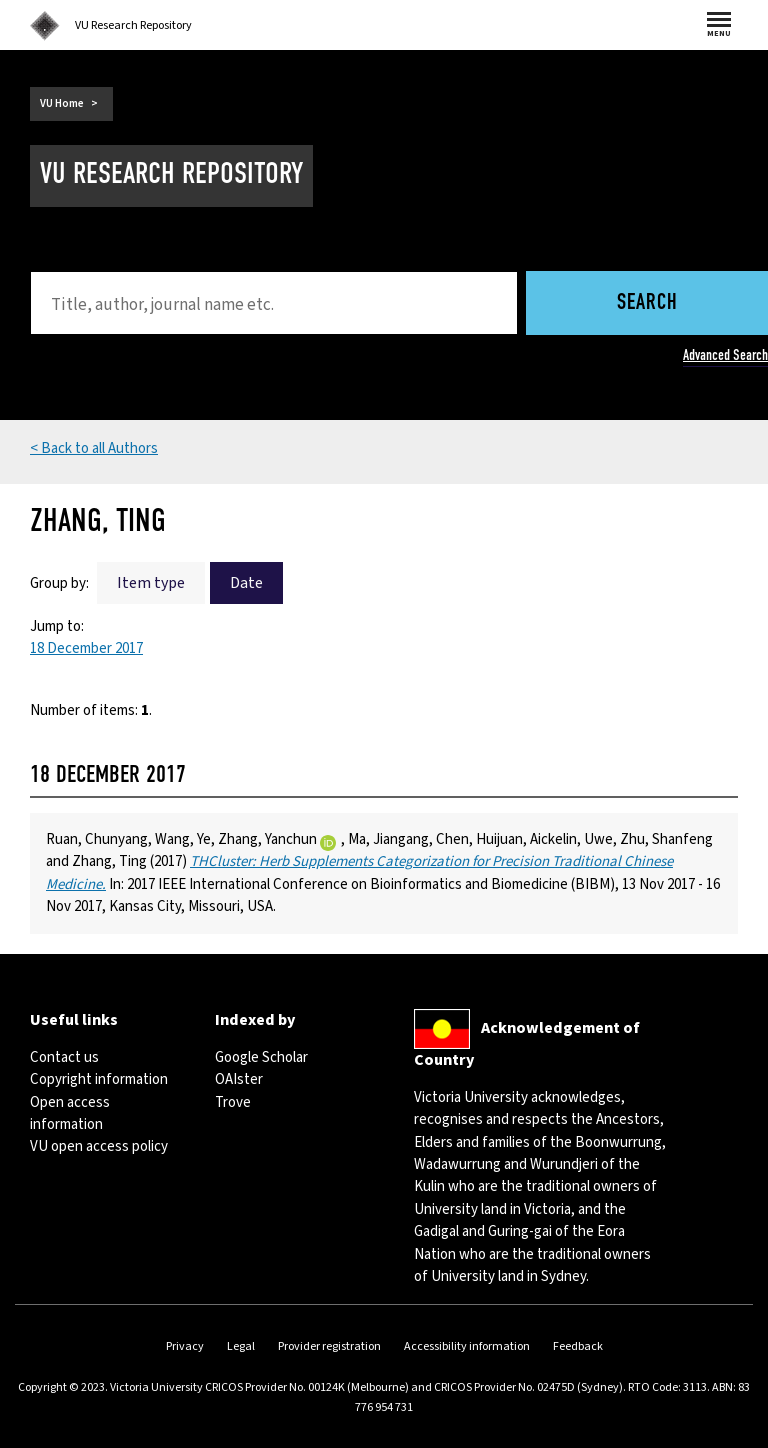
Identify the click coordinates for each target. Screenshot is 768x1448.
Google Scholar (261, 1057)
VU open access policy (99, 1146)
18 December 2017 (86, 648)
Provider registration (329, 1346)
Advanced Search (725, 355)
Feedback (578, 1346)
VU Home (62, 103)
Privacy (185, 1346)
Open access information (70, 1113)
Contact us (64, 1057)
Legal (241, 1346)
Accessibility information (467, 1346)
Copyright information (99, 1079)
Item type (151, 583)
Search (647, 303)
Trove (233, 1102)
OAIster (239, 1079)
